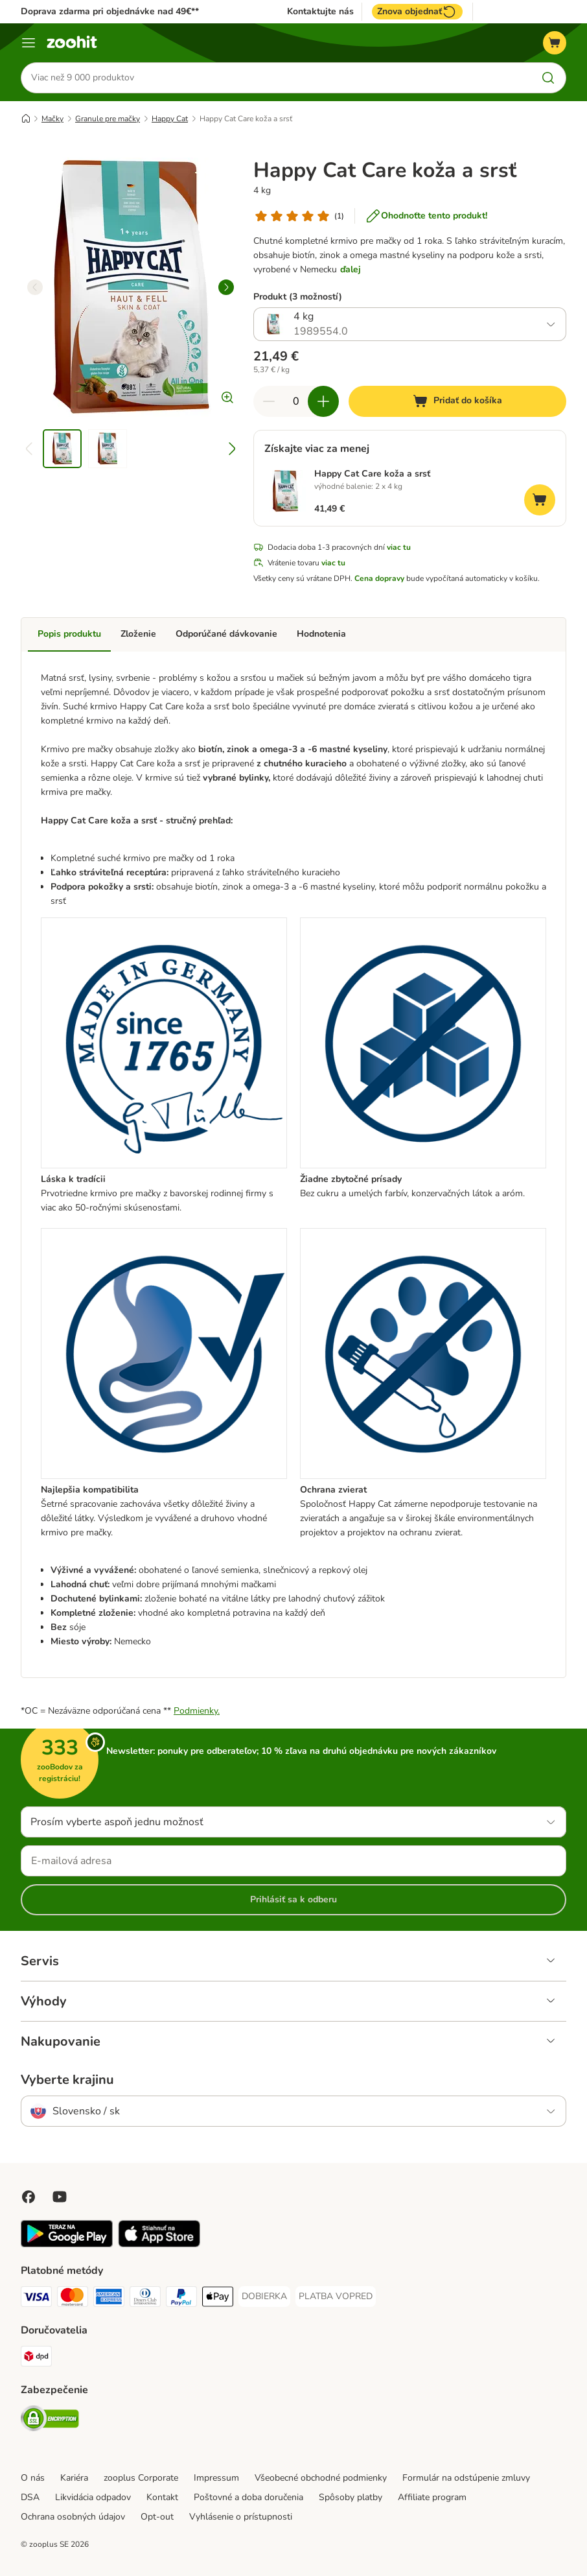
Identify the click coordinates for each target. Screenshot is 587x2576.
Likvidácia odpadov (93, 2497)
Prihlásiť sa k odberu (293, 1899)
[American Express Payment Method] (108, 2298)
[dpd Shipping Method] (36, 2358)
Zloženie (138, 634)
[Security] (50, 2420)
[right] (226, 287)
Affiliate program (432, 2497)
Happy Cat (170, 118)
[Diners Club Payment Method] (145, 2298)
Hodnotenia (321, 634)
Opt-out (157, 2517)
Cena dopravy (379, 579)
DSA (30, 2497)
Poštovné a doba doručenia (248, 2497)
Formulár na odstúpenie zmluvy (466, 2478)
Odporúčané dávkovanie (226, 634)
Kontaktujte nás (320, 12)
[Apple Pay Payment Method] (217, 2298)
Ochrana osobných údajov (73, 2517)
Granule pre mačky (107, 118)
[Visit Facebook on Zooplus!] (28, 2196)
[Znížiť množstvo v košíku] (268, 401)
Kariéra (74, 2478)
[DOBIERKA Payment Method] (264, 2296)
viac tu (399, 548)
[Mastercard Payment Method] (72, 2298)
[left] (35, 287)
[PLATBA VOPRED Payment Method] (336, 2296)
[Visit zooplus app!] (67, 2244)
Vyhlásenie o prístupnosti (240, 2517)
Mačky (52, 118)
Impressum (216, 2478)
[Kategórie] (28, 43)
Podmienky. (197, 1711)
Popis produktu (69, 634)
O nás (33, 2478)
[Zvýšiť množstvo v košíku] (323, 401)
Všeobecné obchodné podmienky (321, 2478)
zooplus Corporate (141, 2478)
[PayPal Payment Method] (181, 2298)
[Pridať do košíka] (457, 401)
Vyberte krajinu (67, 2080)
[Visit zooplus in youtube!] (59, 2196)
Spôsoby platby (350, 2497)
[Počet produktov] (296, 401)
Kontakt (162, 2497)
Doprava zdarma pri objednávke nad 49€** (110, 11)
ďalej (350, 269)
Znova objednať (417, 11)
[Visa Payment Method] (36, 2298)
